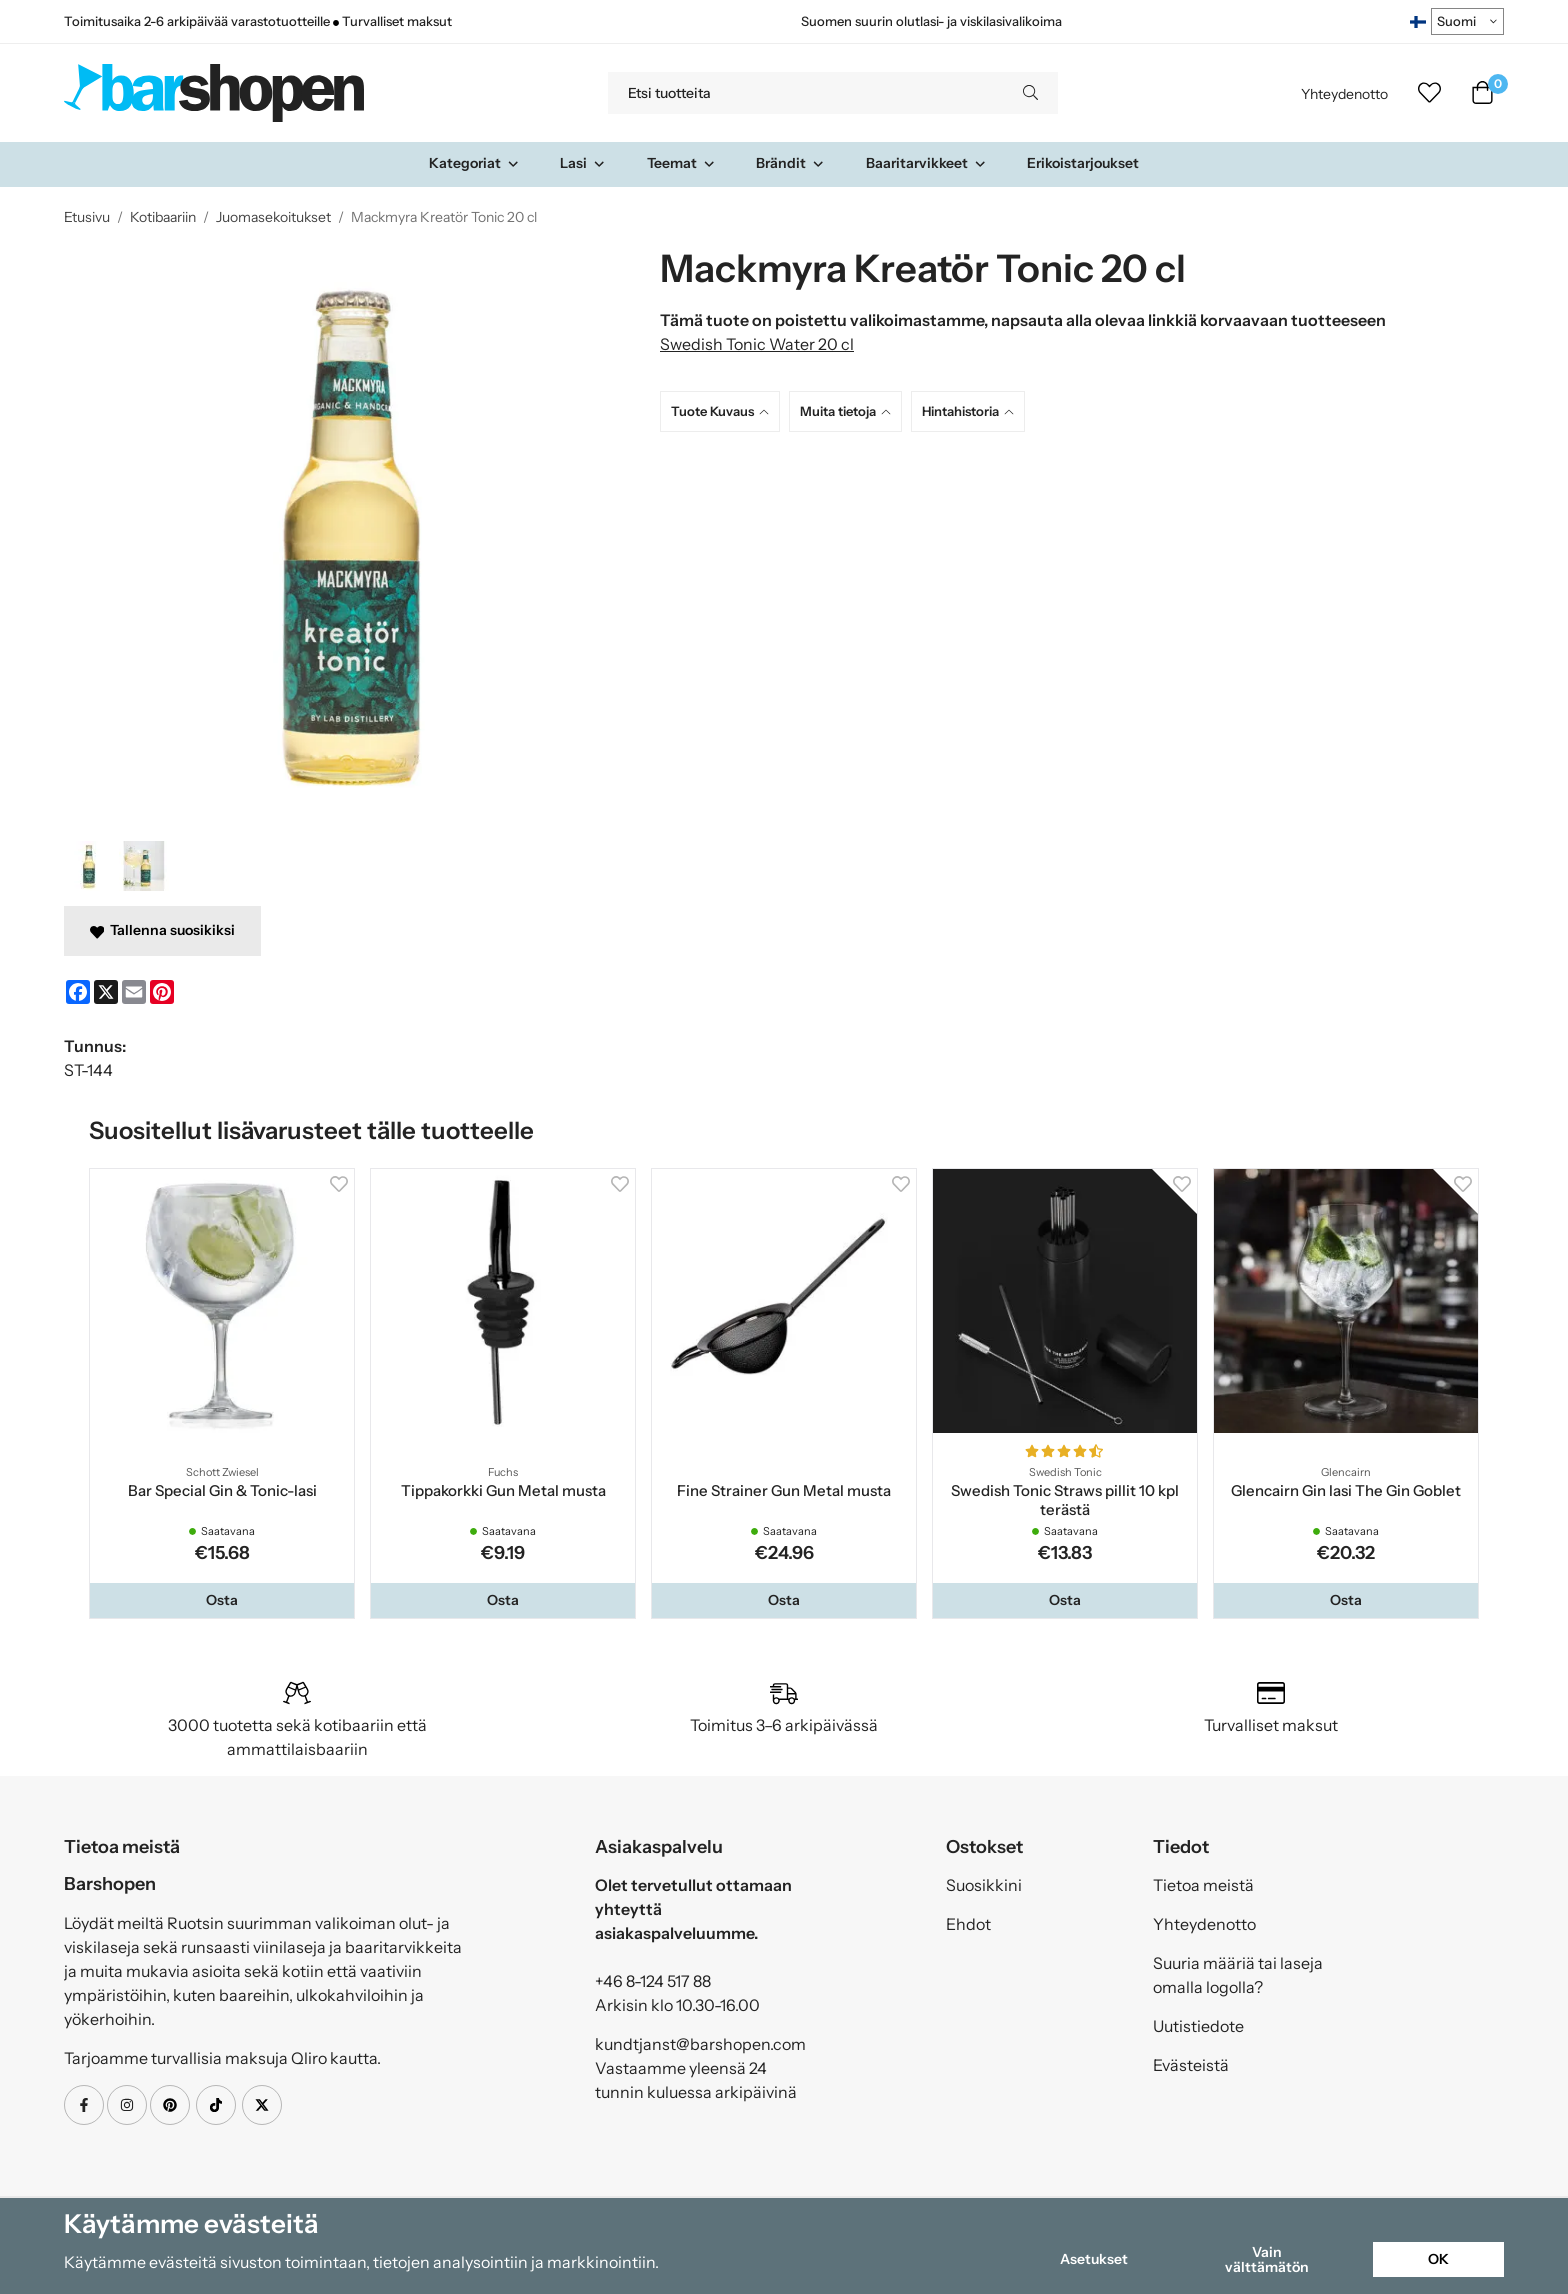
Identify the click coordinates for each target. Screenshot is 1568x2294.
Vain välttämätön (1267, 2259)
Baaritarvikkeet (926, 163)
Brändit (790, 163)
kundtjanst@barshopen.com (700, 2044)
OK (1438, 2259)
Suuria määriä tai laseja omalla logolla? (1238, 1975)
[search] (1030, 93)
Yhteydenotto (1344, 94)
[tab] (724, 411)
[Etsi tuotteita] (805, 93)
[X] (106, 992)
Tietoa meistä (1203, 1885)
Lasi (583, 163)
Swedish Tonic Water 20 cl (757, 344)
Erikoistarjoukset (1083, 163)
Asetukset (1094, 2259)
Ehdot (968, 1924)
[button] (222, 1600)
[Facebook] (78, 992)
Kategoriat (474, 163)
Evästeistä (1191, 2065)
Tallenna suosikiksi (162, 930)
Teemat (681, 163)
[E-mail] (134, 992)
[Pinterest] (162, 992)
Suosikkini (984, 1885)
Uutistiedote (1198, 2026)
